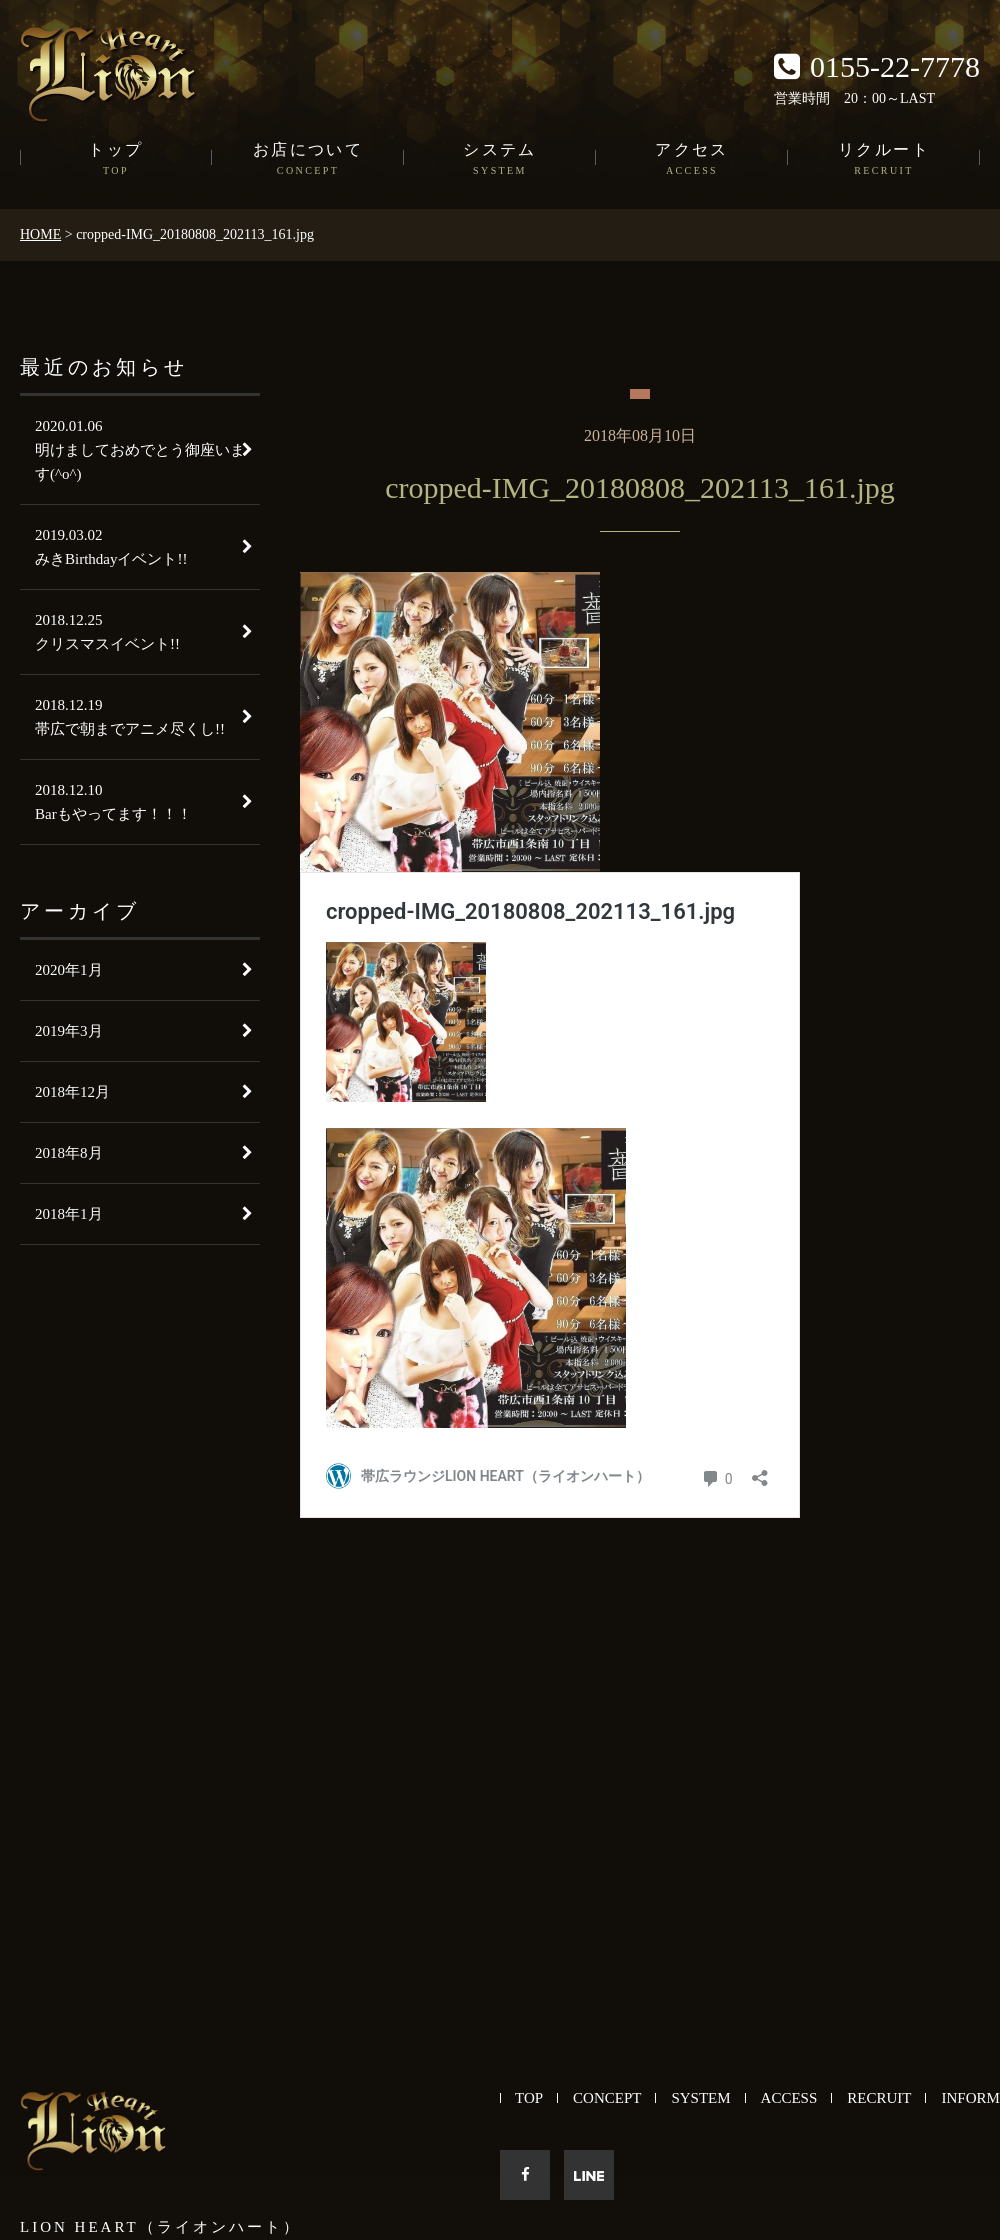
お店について (308, 160)
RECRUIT (879, 2098)
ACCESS (789, 2098)
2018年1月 (69, 1214)
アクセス (692, 160)
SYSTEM (700, 2098)
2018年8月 (69, 1153)
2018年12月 (72, 1092)
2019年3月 (69, 1031)
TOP (529, 2098)
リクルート (884, 160)
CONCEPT (607, 2098)
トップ (116, 160)
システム (500, 160)
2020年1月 (69, 970)
